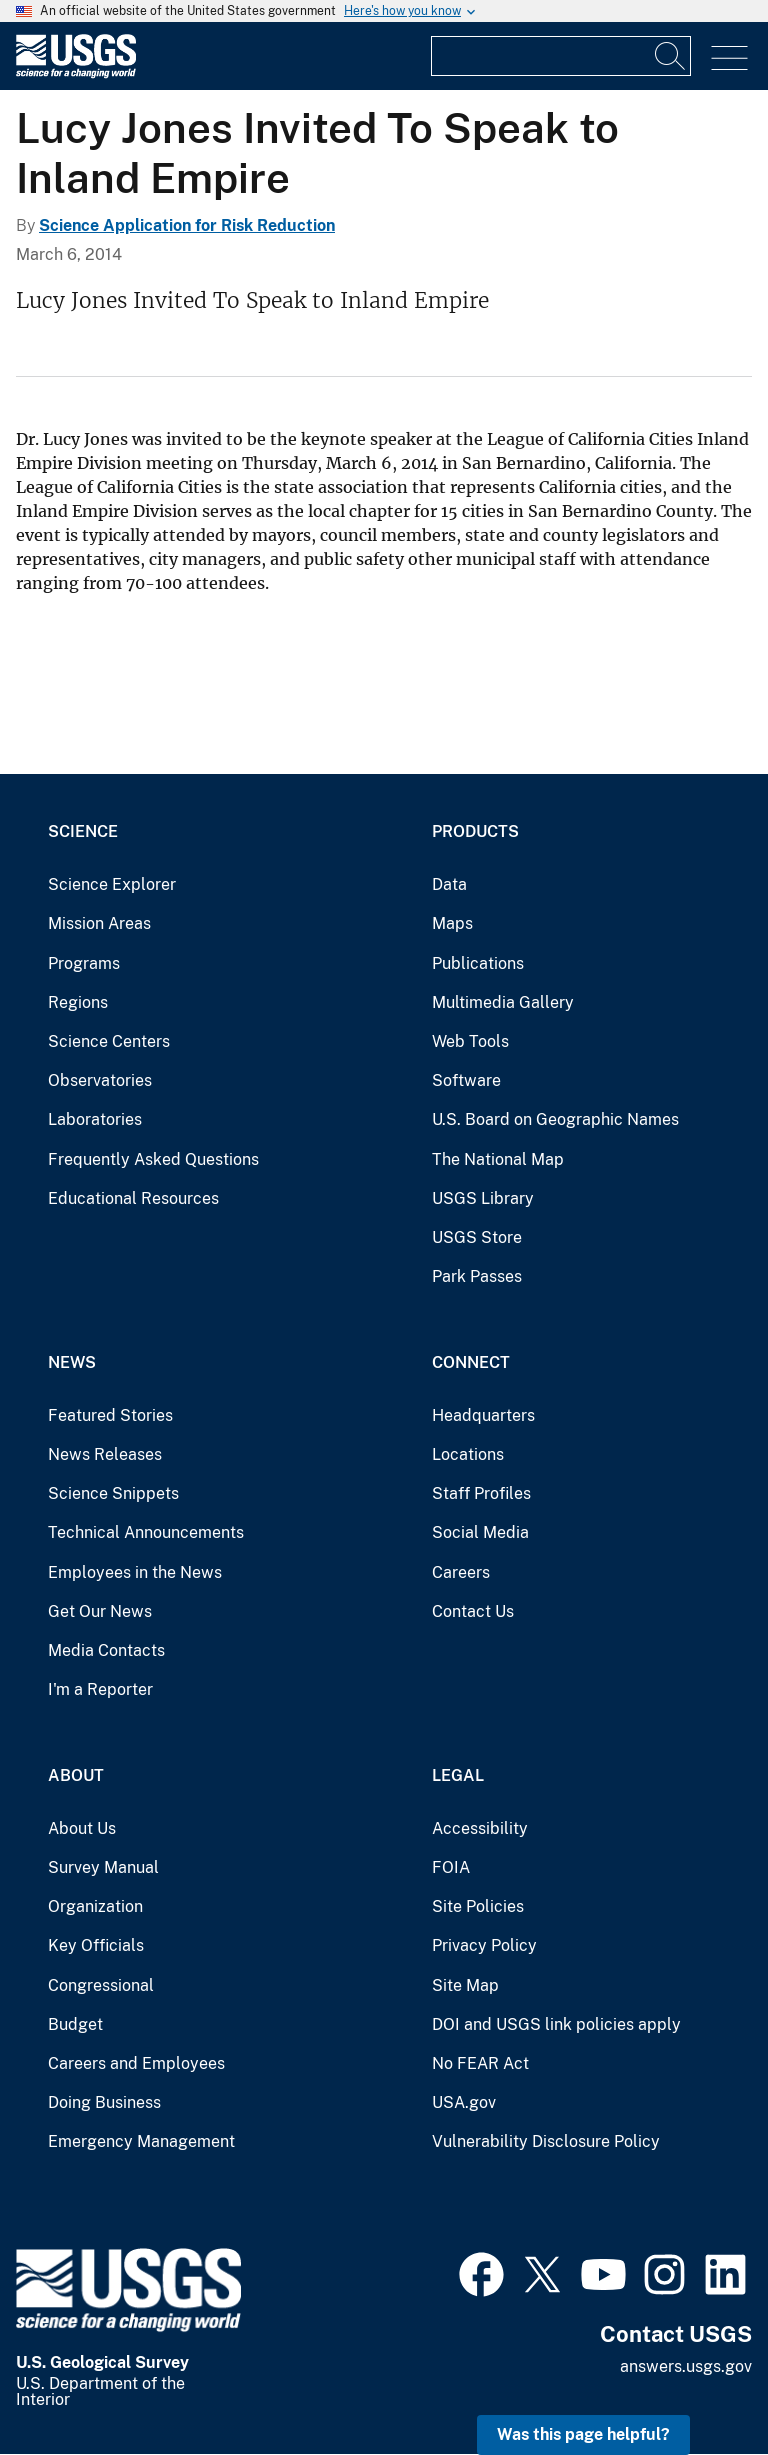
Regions (78, 1002)
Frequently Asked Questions (153, 1159)
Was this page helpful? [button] (583, 2434)
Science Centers (109, 1041)
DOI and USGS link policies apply (556, 2024)
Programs (84, 963)
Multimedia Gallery (503, 1002)
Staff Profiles (481, 1493)
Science (83, 831)
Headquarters (483, 1415)
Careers (461, 1572)
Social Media (480, 1532)
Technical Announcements (146, 1532)
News (72, 1362)
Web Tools (470, 1041)
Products (475, 831)
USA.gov (464, 2102)
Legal (458, 1775)
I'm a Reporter (100, 1689)
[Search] (671, 56)
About (76, 1775)
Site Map (465, 1985)
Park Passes (477, 1276)
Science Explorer (112, 884)
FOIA (451, 1867)
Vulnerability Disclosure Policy (546, 2141)
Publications (478, 963)
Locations (468, 1454)
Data (449, 884)
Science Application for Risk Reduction (187, 225)
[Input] (561, 56)
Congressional (101, 1985)
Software (466, 1080)
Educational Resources (133, 1198)
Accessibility (480, 1828)
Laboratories (95, 1119)
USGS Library (483, 1198)
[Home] (76, 73)
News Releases (105, 1454)
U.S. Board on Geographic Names (555, 1119)
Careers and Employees (136, 2063)
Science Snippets (113, 1493)
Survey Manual (103, 1867)
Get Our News (100, 1611)
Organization (95, 1906)
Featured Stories (110, 1415)
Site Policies (478, 1906)
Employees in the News (135, 1572)
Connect (471, 1362)
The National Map (498, 1159)
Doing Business (104, 2102)
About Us (82, 1828)
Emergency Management (141, 2141)
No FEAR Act (480, 2063)
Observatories (100, 1080)
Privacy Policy (484, 1945)
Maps (452, 923)
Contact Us (473, 1611)
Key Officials (96, 1945)
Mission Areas (99, 923)
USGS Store (477, 1237)
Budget (75, 2024)
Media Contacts (106, 1650)
